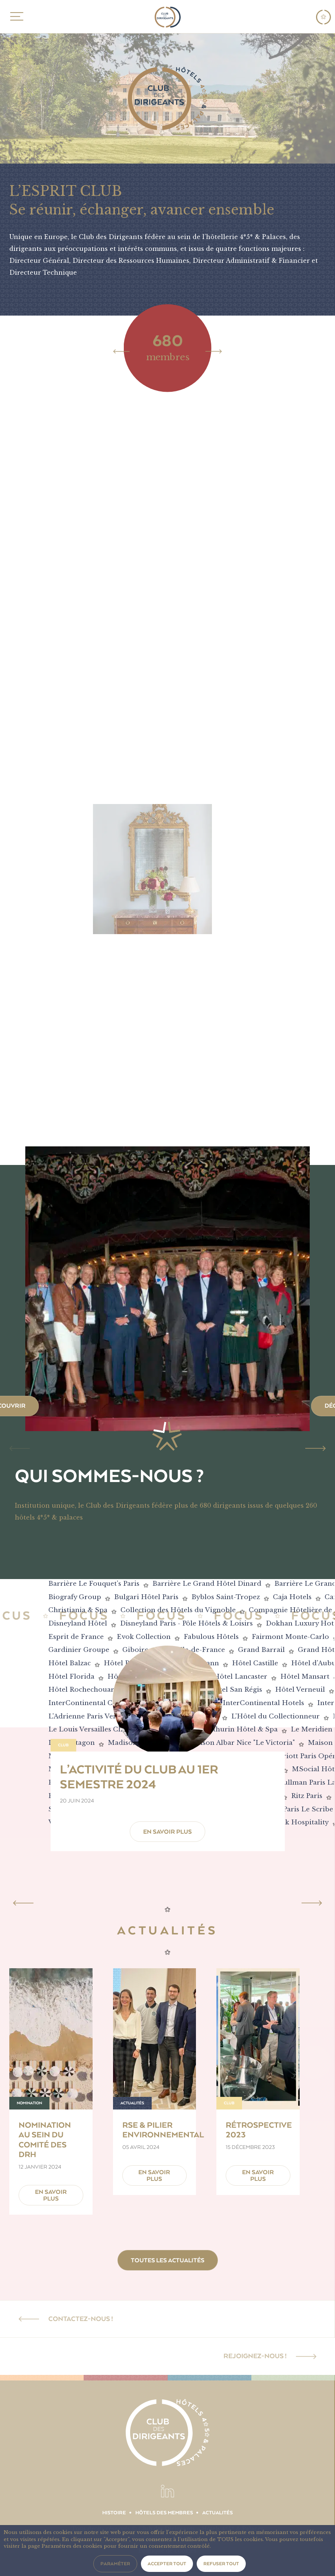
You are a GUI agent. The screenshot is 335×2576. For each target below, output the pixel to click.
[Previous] (121, 351)
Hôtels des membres (164, 2513)
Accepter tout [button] (167, 2563)
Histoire (114, 2513)
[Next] (214, 351)
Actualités (217, 2513)
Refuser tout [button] (221, 2563)
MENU (15, 16)
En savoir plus (167, 1831)
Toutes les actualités (167, 2260)
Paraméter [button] (115, 2563)
